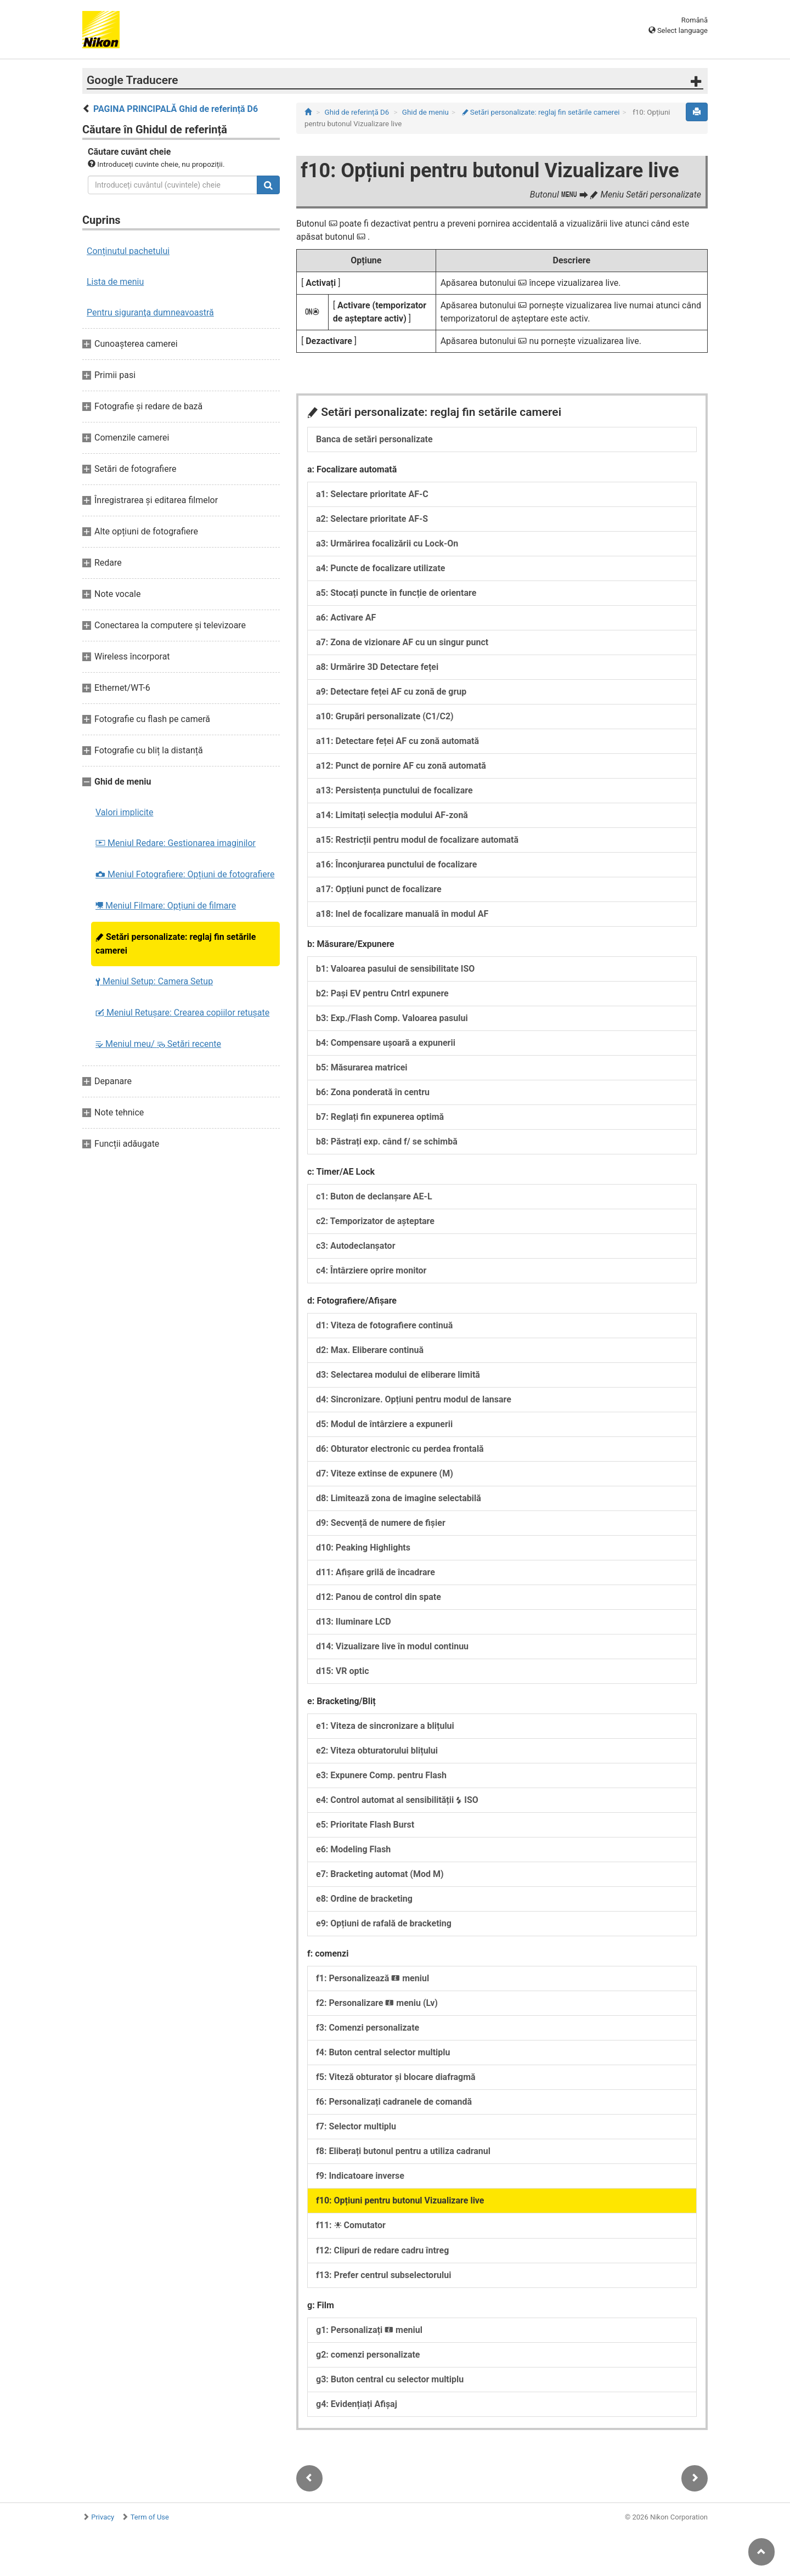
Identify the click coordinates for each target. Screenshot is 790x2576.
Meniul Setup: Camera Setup (154, 981)
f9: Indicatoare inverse (360, 2176)
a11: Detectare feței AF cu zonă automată (397, 741)
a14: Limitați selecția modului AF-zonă (392, 815)
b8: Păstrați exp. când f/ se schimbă (387, 1141)
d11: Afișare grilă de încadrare (375, 1572)
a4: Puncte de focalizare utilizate (380, 568)
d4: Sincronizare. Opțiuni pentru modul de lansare (413, 1399)
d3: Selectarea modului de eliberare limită (398, 1374)
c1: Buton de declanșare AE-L (374, 1196)
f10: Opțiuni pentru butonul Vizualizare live (400, 2200)
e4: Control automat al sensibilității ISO (397, 1800)
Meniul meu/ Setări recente (158, 1044)
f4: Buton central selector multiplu (383, 2052)
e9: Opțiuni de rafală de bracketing (384, 1923)
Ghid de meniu (425, 112)
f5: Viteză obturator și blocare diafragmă (396, 2077)
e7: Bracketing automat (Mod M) (380, 1874)
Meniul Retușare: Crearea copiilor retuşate (182, 1012)
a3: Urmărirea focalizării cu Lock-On (387, 543)
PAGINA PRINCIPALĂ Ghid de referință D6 (175, 109)
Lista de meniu (115, 282)
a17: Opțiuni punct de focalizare (379, 889)
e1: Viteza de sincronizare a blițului (385, 1726)
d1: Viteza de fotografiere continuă (384, 1325)
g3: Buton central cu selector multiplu (390, 2379)
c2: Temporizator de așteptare (375, 1221)
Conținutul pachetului (128, 251)
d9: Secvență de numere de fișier (380, 1523)
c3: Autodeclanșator (356, 1246)
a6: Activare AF (346, 617)
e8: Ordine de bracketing (364, 1898)
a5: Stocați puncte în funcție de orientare (396, 593)
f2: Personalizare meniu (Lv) (377, 2003)
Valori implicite (124, 812)
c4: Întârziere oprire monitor (371, 1270)
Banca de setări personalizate (374, 439)
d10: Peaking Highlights (363, 1547)
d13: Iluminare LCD (353, 1621)
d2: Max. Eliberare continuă (370, 1350)
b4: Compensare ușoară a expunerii (385, 1043)
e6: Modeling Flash (353, 1849)
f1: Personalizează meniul (372, 1978)
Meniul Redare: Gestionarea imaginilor (175, 843)
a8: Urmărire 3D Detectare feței (377, 667)
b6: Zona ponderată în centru (373, 1092)
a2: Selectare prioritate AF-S (372, 519)
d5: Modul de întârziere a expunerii (384, 1424)
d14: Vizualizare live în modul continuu (392, 1646)
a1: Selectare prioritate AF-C (372, 494)
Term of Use (150, 2517)
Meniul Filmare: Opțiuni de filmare (165, 905)
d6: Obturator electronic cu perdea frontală (400, 1449)
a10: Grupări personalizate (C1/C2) (385, 716)
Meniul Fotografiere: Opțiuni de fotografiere (185, 874)
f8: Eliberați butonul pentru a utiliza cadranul (403, 2151)
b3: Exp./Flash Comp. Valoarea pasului (392, 1018)
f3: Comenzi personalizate (367, 2027)
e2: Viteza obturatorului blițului (377, 1750)
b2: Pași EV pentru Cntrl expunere (382, 993)
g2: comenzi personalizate (368, 2354)
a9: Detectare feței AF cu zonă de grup (391, 691)
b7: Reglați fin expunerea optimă (380, 1117)
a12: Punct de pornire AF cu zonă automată (401, 765)
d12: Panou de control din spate (378, 1597)
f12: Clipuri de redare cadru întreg (382, 2250)
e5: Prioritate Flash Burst (365, 1824)
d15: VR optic (342, 1671)
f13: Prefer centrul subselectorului (383, 2275)
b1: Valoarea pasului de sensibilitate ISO (395, 968)
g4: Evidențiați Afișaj (356, 2404)
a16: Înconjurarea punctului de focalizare (396, 864)
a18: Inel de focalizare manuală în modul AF (402, 914)
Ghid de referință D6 (357, 112)
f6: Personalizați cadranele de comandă (394, 2101)
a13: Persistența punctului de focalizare (394, 790)
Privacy (102, 2517)
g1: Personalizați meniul (369, 2330)
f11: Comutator (351, 2225)
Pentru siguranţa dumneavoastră (150, 312)
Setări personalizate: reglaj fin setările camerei (175, 944)
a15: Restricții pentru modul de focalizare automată (417, 840)
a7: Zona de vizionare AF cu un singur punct (402, 642)
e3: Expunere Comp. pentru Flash (381, 1775)
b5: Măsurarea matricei (362, 1067)
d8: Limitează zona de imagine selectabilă (398, 1498)
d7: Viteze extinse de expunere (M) (384, 1473)
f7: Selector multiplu (356, 2126)
